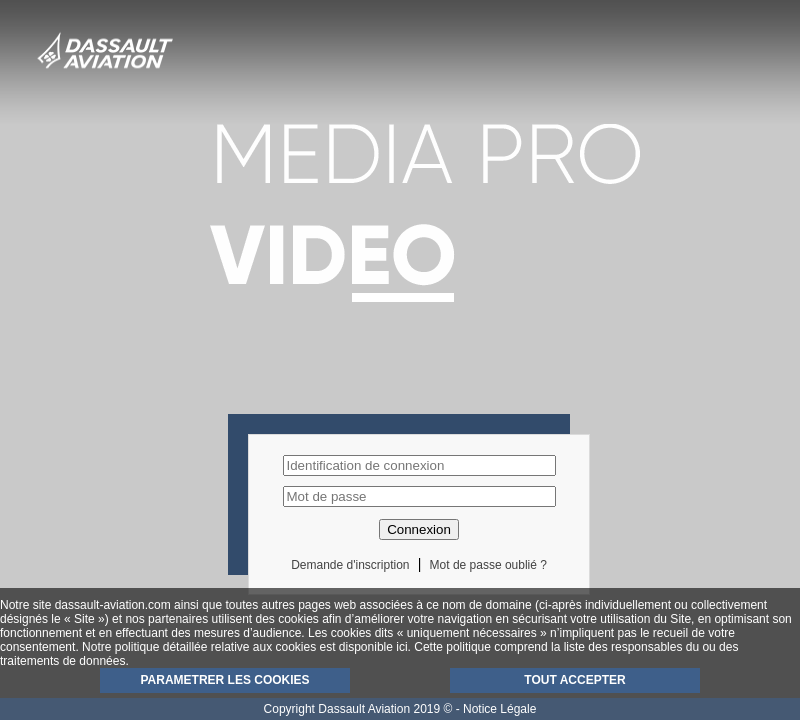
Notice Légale (499, 709)
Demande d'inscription (350, 565)
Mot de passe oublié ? (488, 565)
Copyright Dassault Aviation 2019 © (358, 709)
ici (401, 647)
